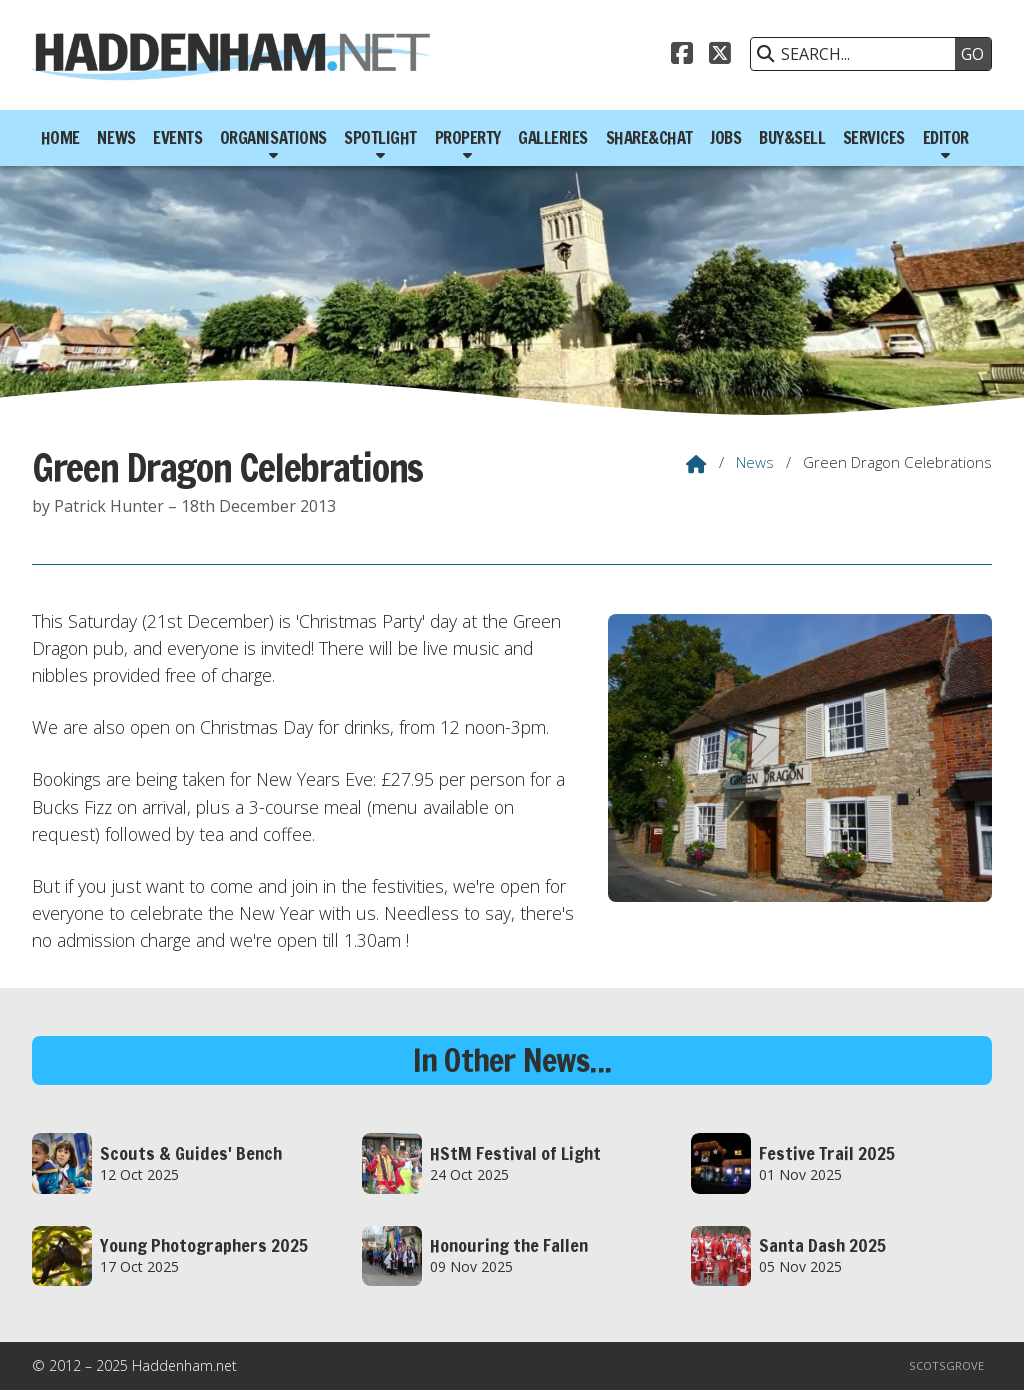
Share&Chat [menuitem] (649, 138)
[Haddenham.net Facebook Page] (682, 51)
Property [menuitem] (468, 138)
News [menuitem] (116, 138)
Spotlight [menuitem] (380, 138)
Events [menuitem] (177, 138)
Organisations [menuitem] (273, 138)
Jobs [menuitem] (725, 138)
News (755, 462)
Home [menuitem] (60, 138)
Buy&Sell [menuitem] (792, 138)
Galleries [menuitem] (553, 138)
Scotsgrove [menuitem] (946, 1365)
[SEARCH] (858, 54)
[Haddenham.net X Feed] (720, 51)
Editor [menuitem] (946, 138)
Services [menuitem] (874, 138)
